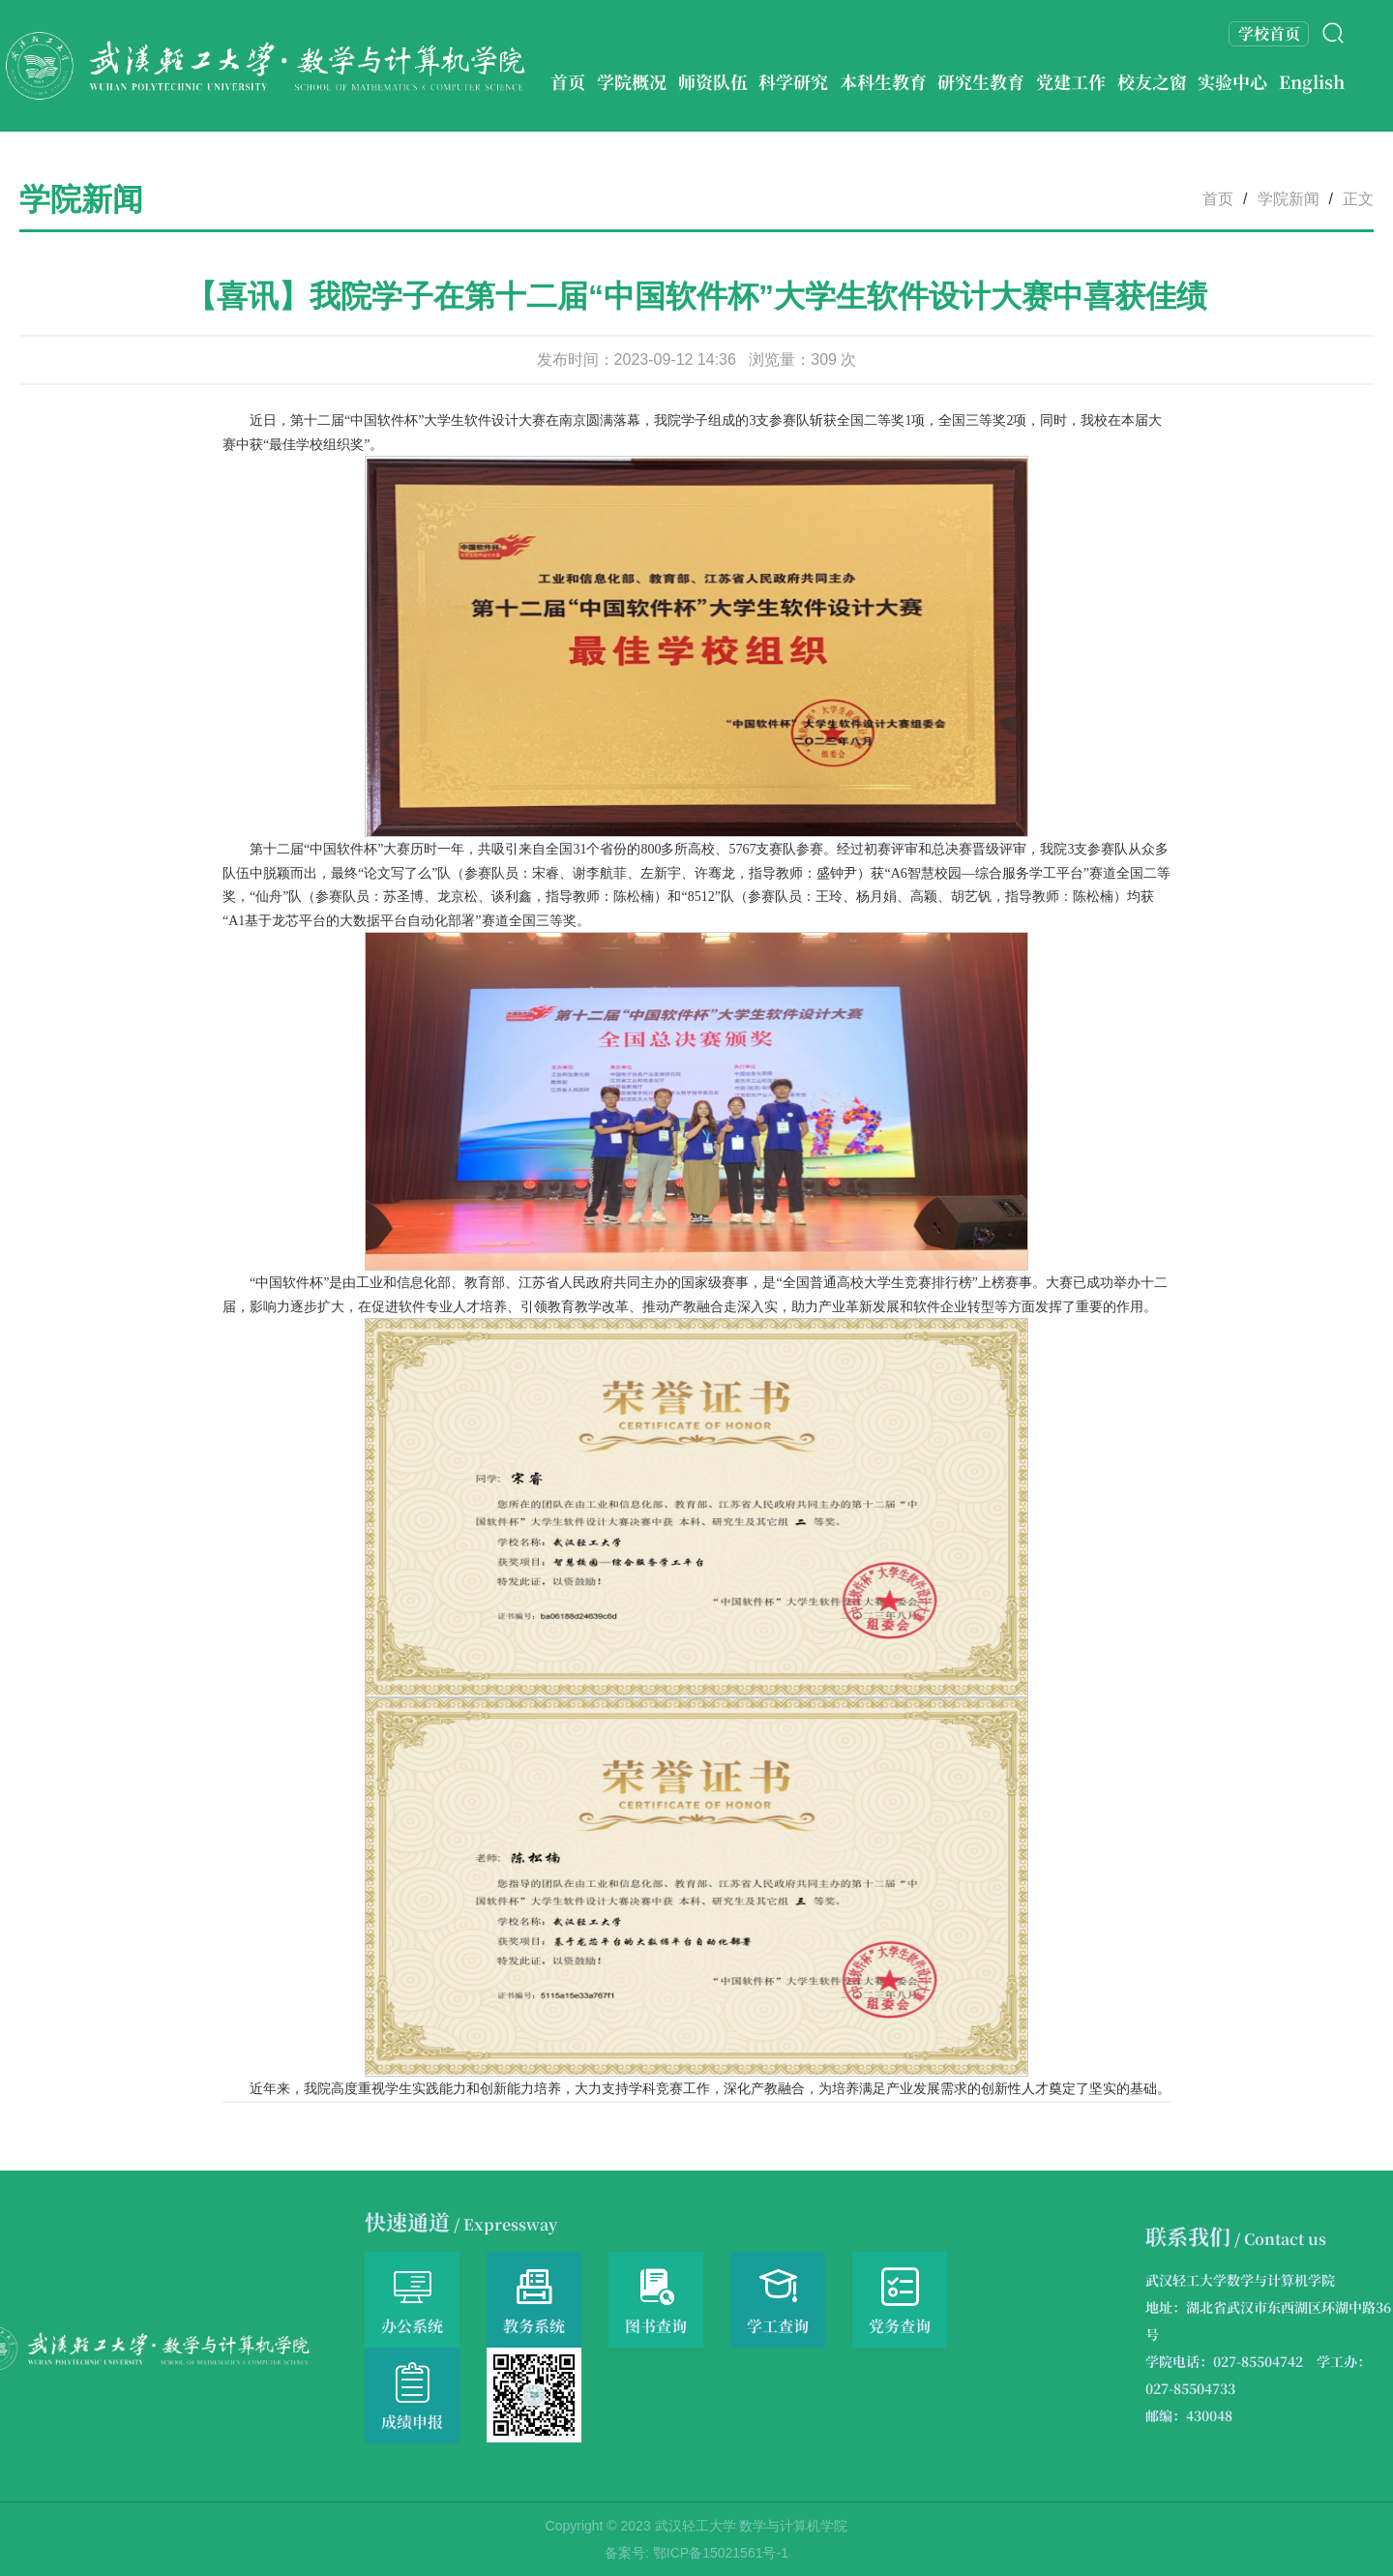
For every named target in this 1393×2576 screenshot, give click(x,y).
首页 (1217, 199)
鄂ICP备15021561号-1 (720, 2553)
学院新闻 (1288, 199)
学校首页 (1269, 33)
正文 (1358, 199)
